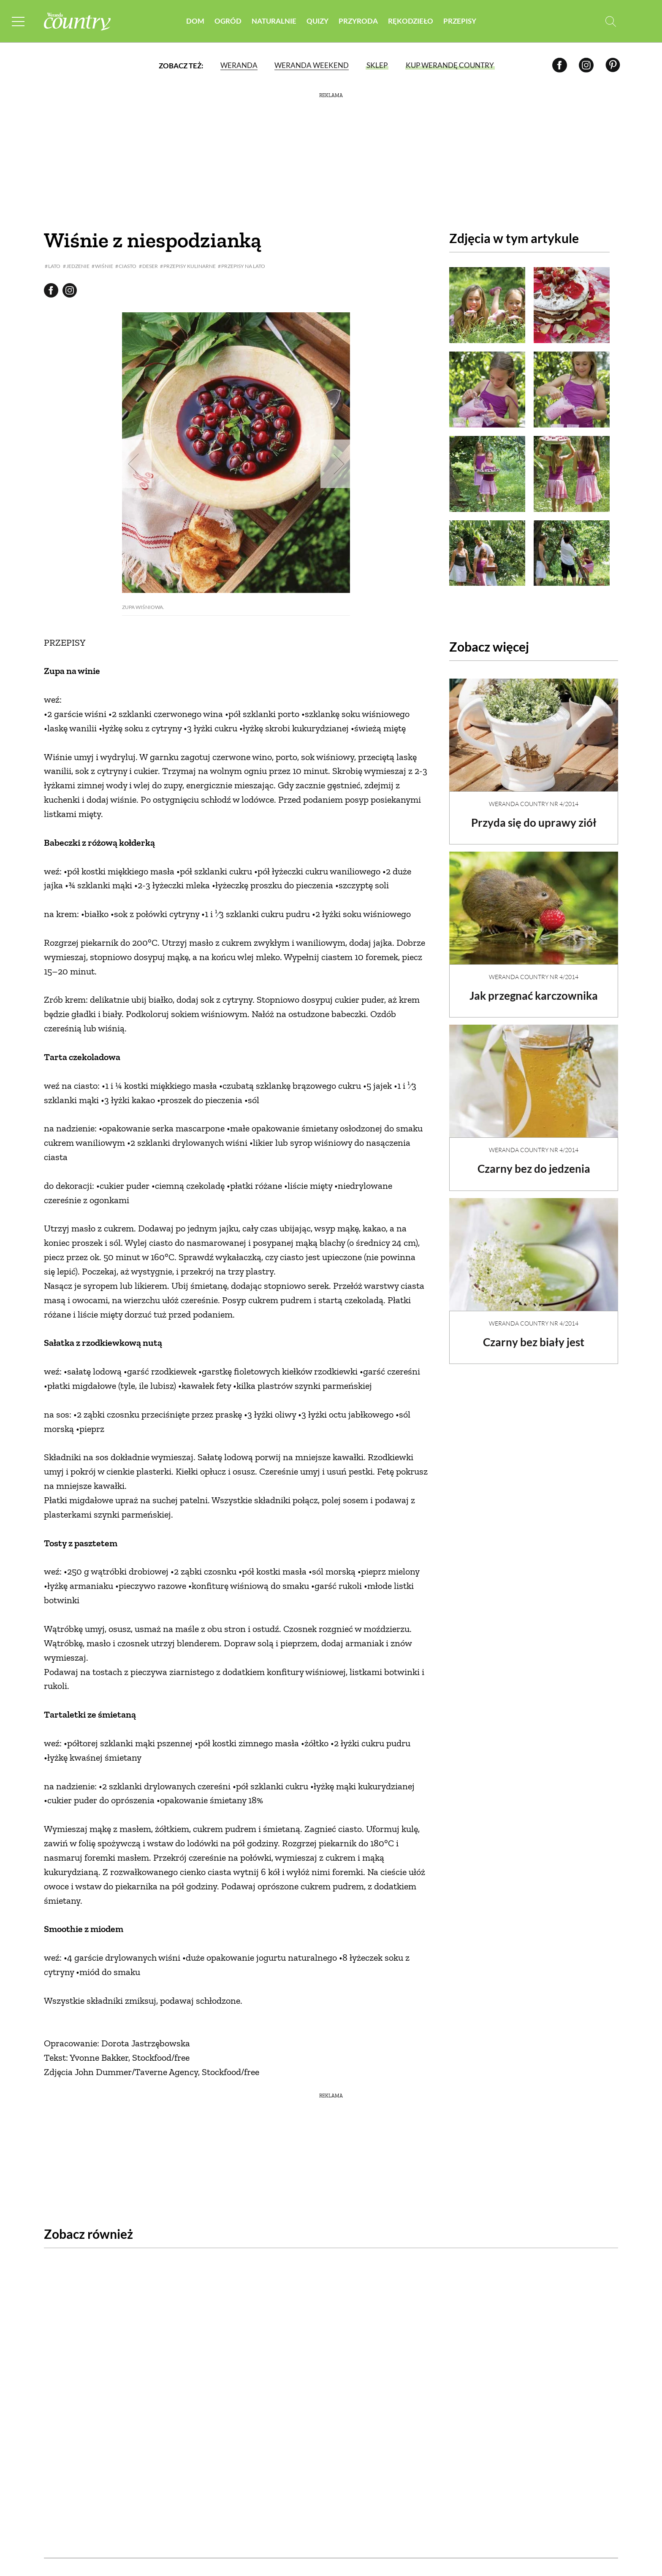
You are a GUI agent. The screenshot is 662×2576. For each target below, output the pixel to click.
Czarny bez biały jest (533, 1335)
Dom (195, 20)
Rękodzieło (410, 20)
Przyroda (358, 20)
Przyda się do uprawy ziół (534, 815)
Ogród (227, 20)
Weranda (239, 65)
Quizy (317, 20)
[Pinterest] (612, 65)
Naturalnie (274, 20)
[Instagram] (586, 65)
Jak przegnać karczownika (533, 988)
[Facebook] (559, 65)
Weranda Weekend (311, 65)
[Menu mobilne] (18, 21)
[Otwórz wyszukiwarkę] (610, 21)
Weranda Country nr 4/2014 (533, 796)
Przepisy (459, 20)
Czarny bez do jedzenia (534, 1161)
